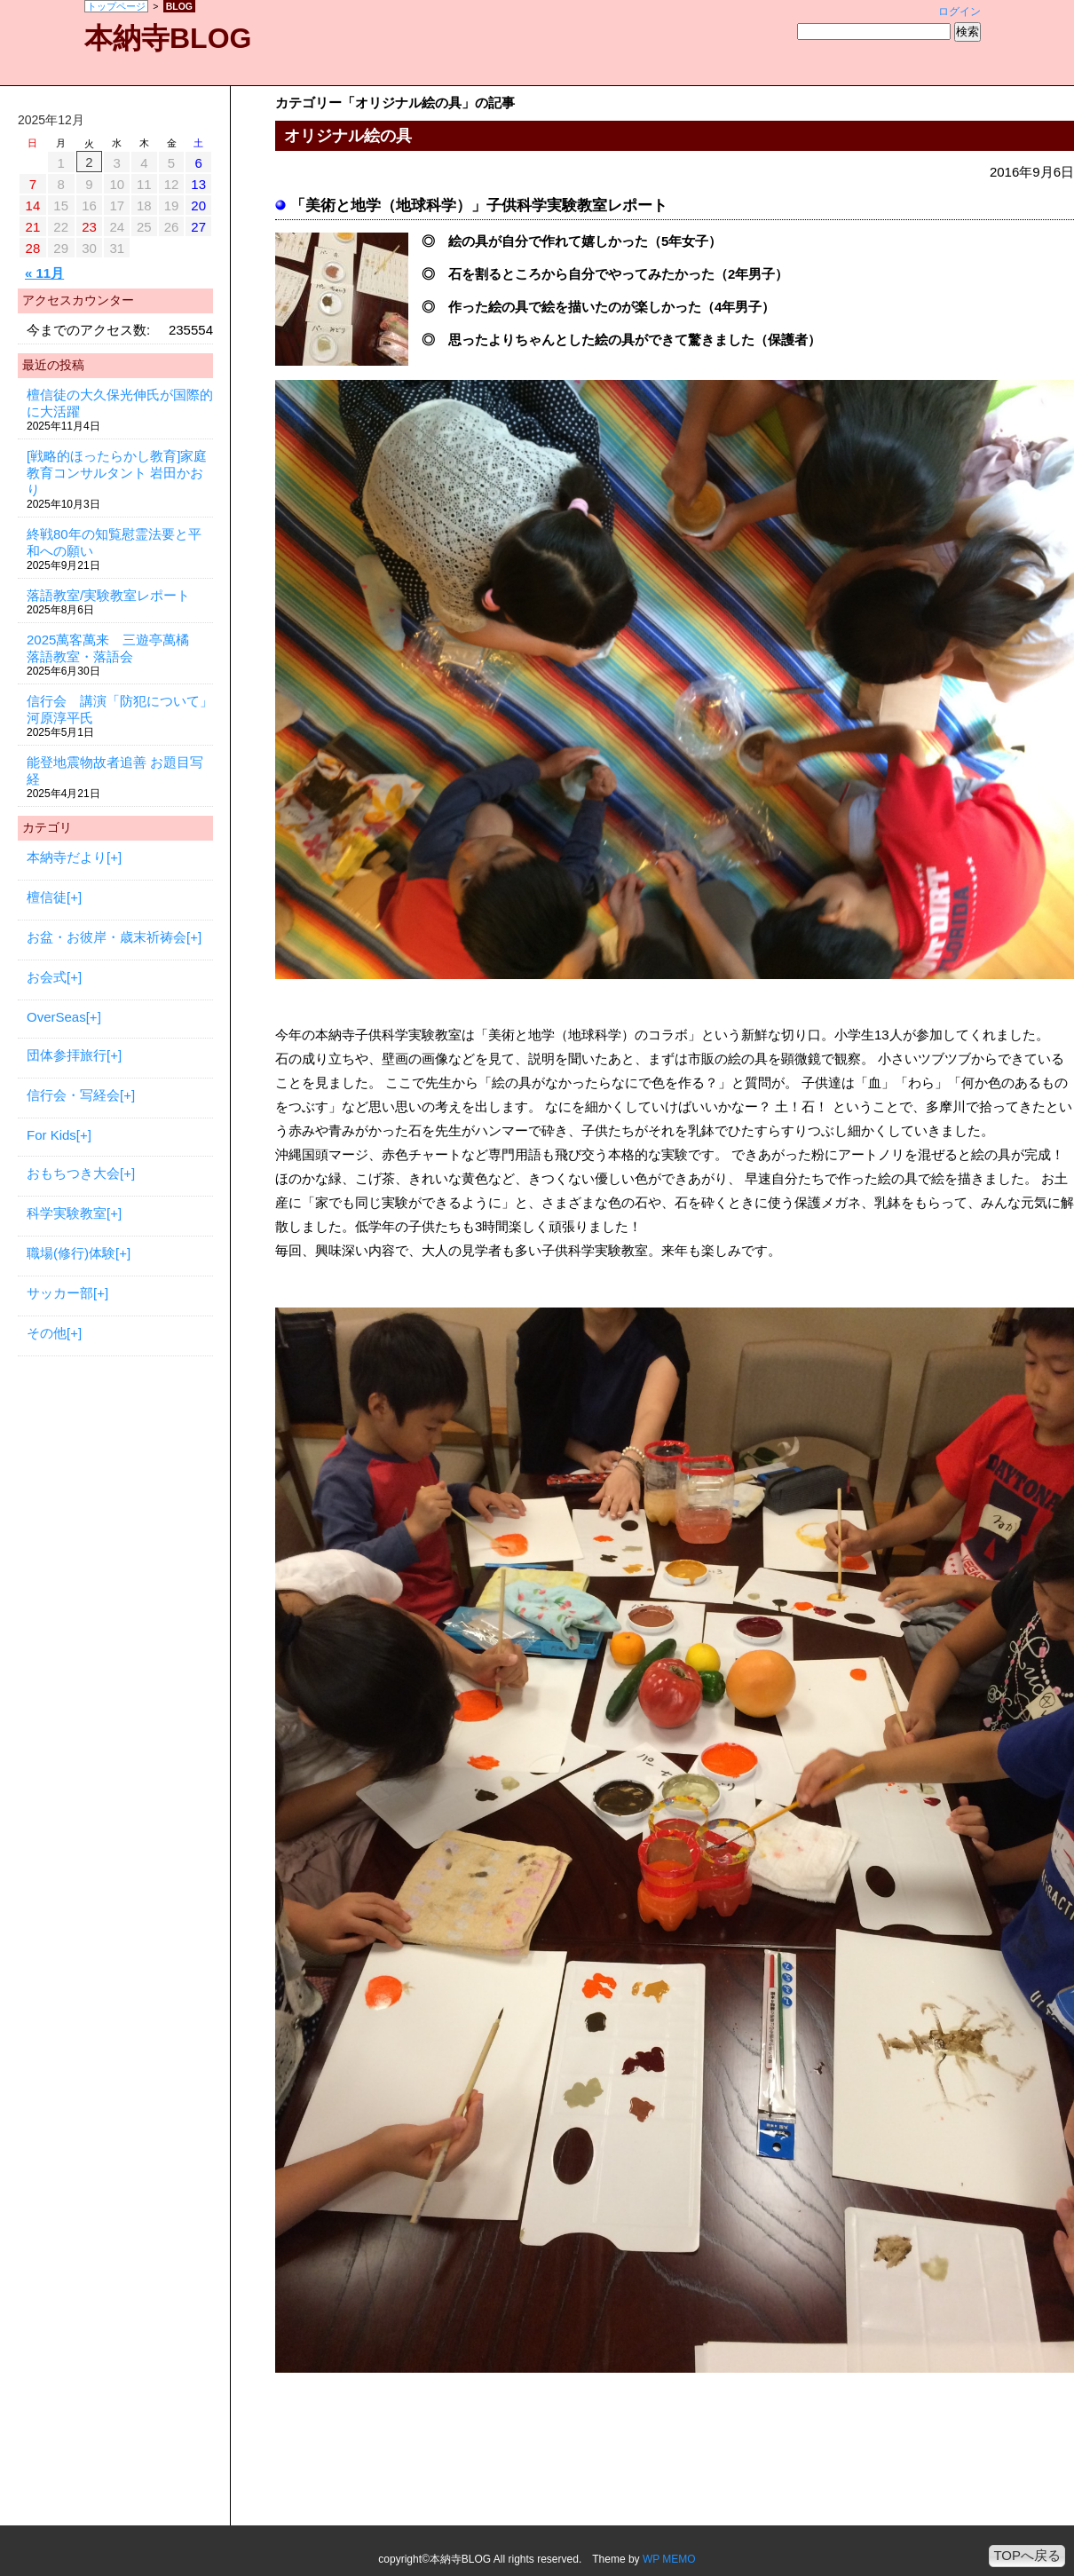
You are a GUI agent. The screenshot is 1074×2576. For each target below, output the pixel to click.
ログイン (959, 11)
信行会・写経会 (73, 1094)
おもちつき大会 (73, 1173)
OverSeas (56, 1016)
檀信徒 (47, 897)
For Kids (51, 1134)
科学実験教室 (67, 1213)
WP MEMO (669, 2559)
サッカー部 (60, 1292)
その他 (47, 1332)
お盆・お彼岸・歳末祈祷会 (106, 936)
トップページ (116, 6)
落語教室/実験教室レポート (108, 595)
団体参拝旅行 (67, 1055)
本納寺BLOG (167, 38)
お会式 (47, 976)
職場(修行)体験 (71, 1252)
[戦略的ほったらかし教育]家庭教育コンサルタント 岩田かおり (117, 472)
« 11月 (44, 273)
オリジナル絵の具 (348, 136)
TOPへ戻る (1027, 2555)
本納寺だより (67, 857)
